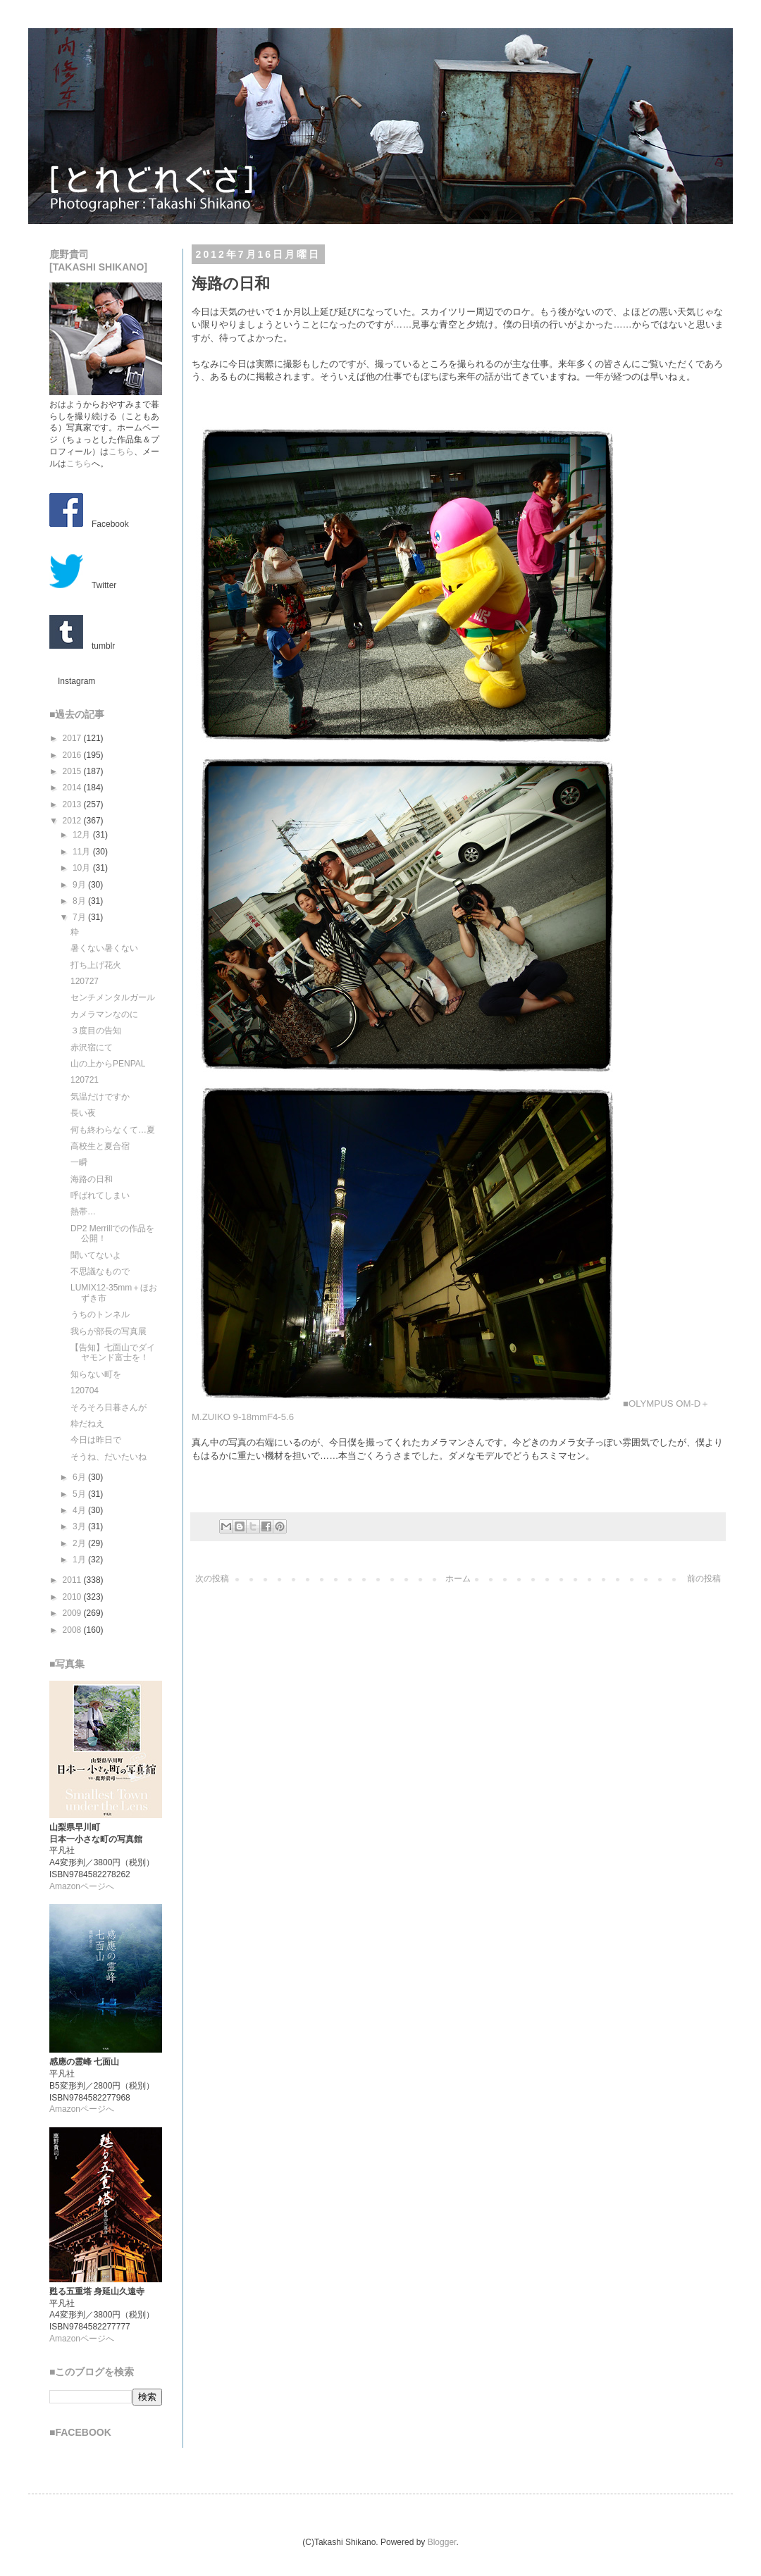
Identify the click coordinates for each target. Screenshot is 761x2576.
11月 (83, 852)
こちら (121, 451)
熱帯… (83, 1212)
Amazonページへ (81, 1886)
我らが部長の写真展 (108, 1331)
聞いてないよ (95, 1255)
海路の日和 (91, 1179)
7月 (80, 917)
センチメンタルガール (112, 997)
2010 (73, 1597)
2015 (73, 771)
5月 (80, 1494)
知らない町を (95, 1374)
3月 (80, 1526)
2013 (73, 804)
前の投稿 (704, 1578)
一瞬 (78, 1162)
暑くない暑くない (104, 948)
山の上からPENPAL (107, 1064)
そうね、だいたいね (108, 1457)
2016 (73, 755)
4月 (80, 1510)
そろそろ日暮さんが (108, 1407)
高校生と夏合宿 (100, 1146)
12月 (83, 835)
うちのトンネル (100, 1314)
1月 (80, 1559)
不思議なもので (100, 1271)
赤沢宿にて (91, 1047)
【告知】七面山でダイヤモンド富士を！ (112, 1352)
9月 (80, 885)
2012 (73, 821)
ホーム (458, 1578)
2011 (73, 1580)
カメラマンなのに (104, 1014)
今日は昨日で (95, 1440)
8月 (80, 901)
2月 (80, 1543)
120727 (84, 981)
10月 (83, 868)
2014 (73, 787)
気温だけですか (100, 1097)
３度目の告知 (95, 1030)
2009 (73, 1613)
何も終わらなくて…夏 (112, 1130)
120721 (84, 1080)
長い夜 (83, 1113)
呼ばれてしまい (100, 1195)
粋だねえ (87, 1424)
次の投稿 (212, 1578)
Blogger (442, 2542)
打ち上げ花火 (95, 965)
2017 (73, 738)
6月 (80, 1477)
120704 (84, 1390)
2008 (73, 1630)
